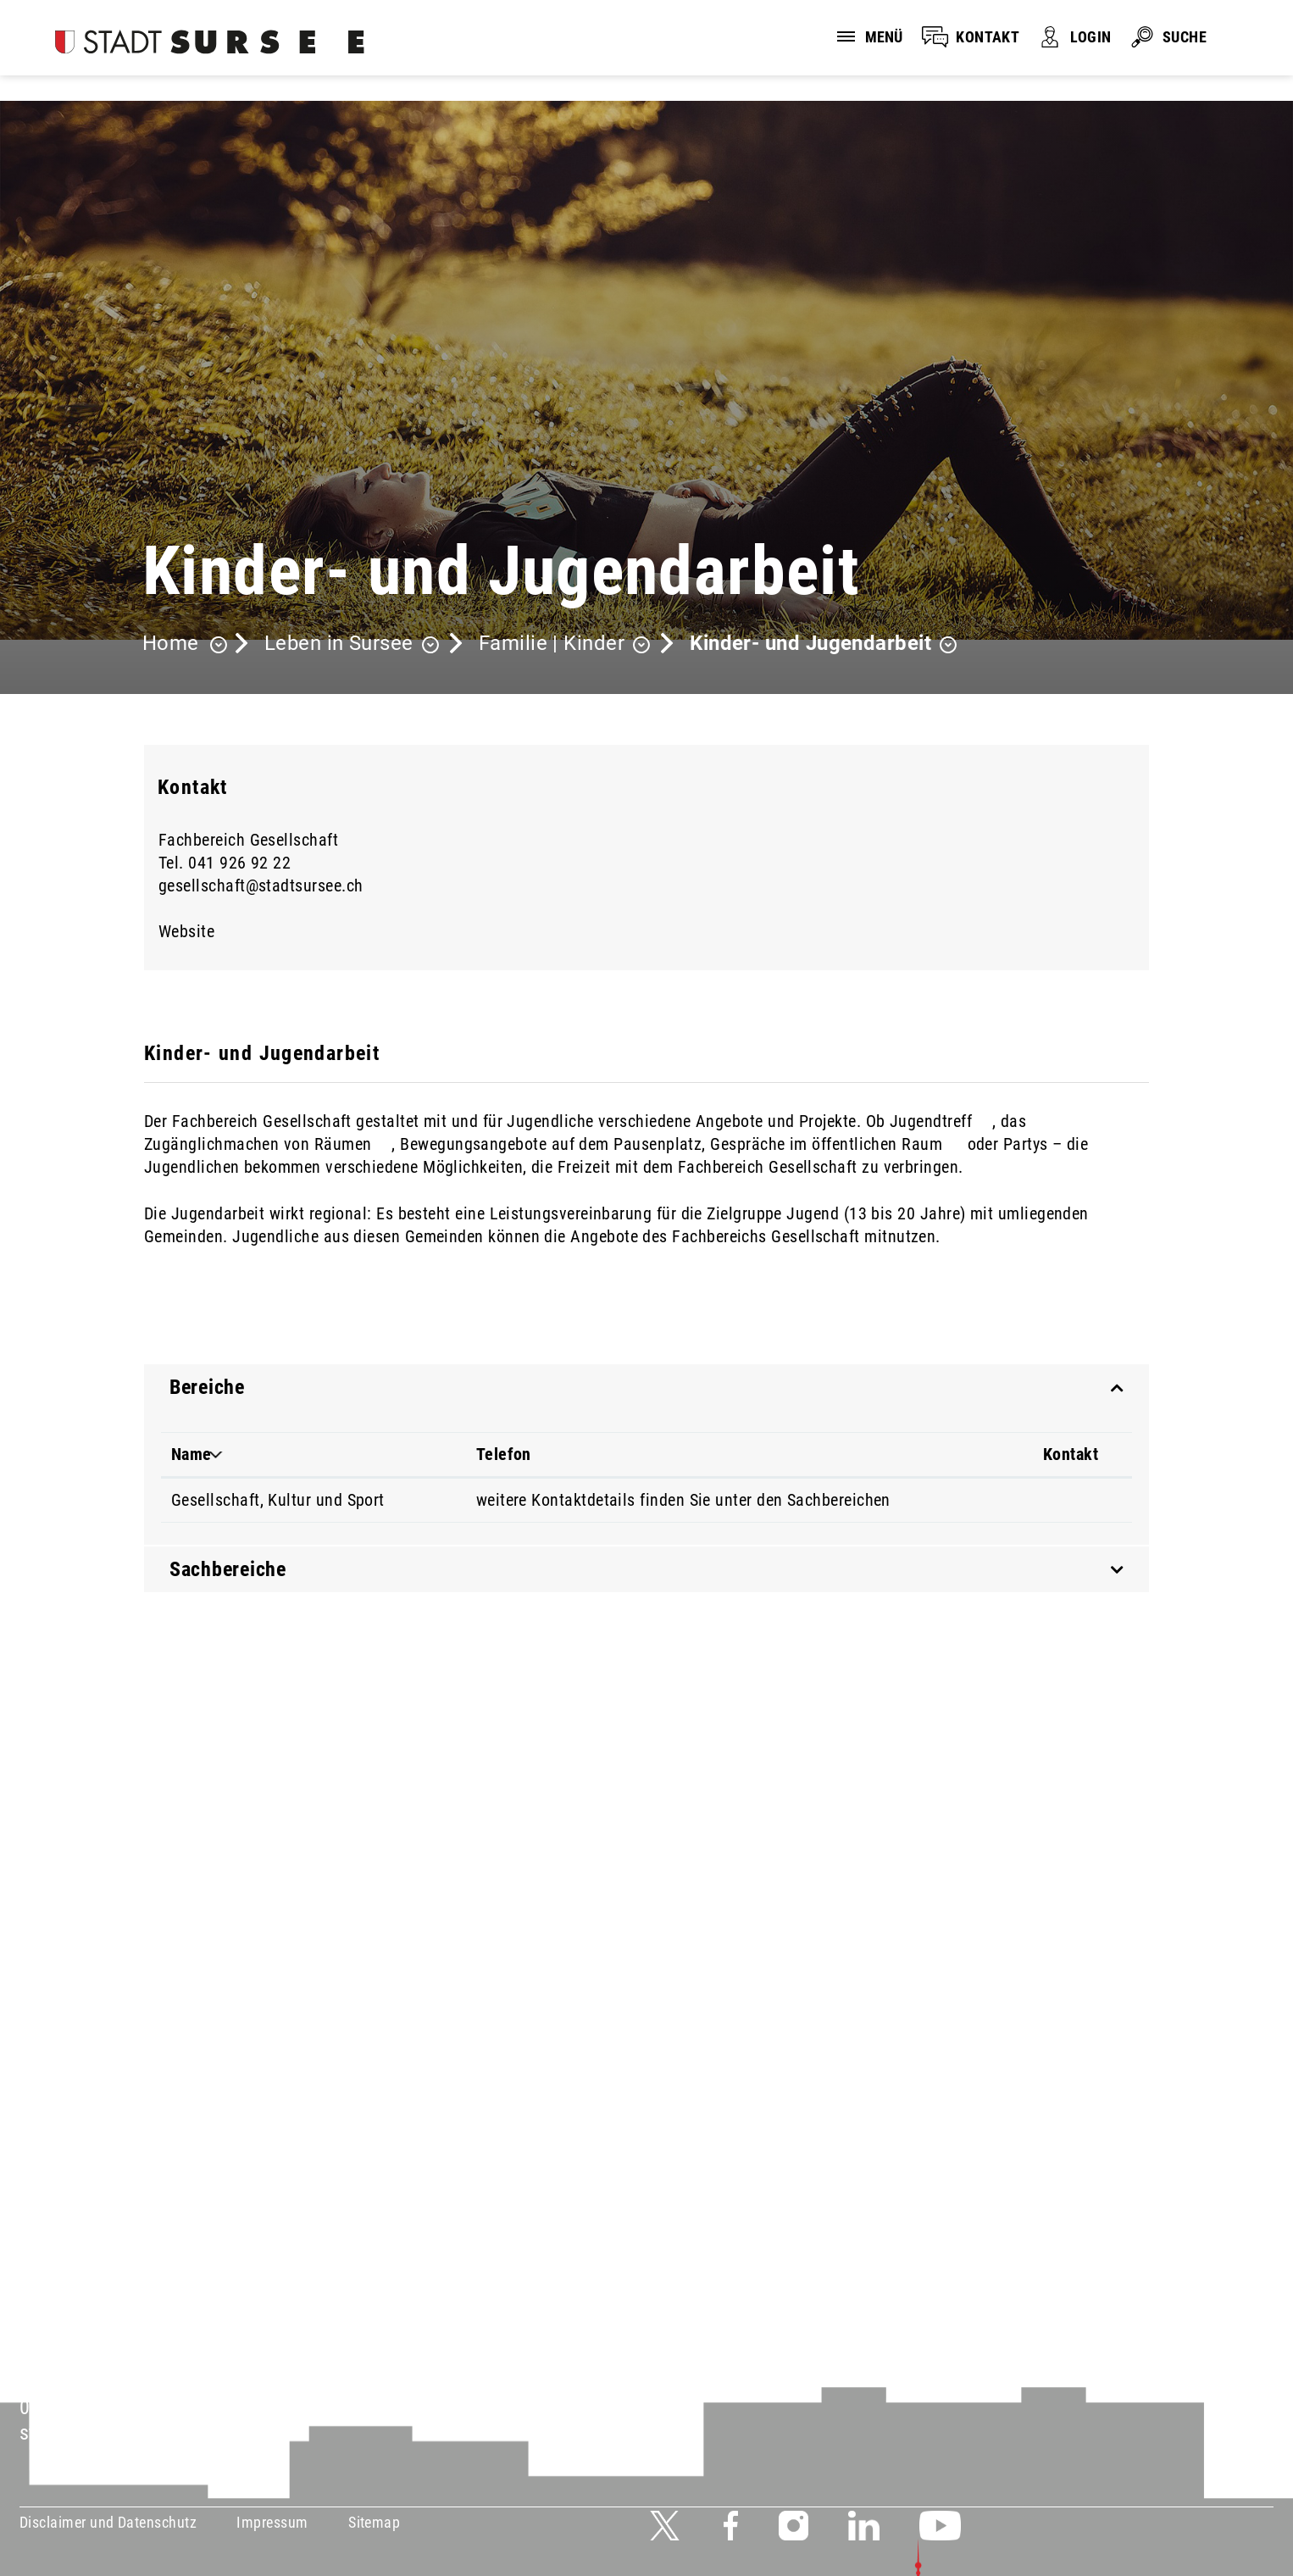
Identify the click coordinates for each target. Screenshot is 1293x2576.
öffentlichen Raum (887, 1144)
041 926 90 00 (80, 2407)
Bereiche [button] (207, 1387)
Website (196, 931)
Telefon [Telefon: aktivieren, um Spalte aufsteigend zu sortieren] (503, 1454)
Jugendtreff (941, 1121)
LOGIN (1090, 37)
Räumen (353, 1144)
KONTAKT (987, 37)
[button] (351, 645)
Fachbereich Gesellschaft (248, 840)
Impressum (272, 2522)
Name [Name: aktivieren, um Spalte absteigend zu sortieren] (191, 1454)
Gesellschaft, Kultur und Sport (278, 1500)
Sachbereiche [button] (227, 1569)
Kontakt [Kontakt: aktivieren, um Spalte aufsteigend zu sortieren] (1070, 1454)
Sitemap (374, 2522)
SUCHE (1185, 37)
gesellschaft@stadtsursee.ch (260, 885)
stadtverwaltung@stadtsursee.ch (158, 2433)
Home (170, 643)
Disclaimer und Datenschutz (108, 2522)
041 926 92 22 (239, 862)
